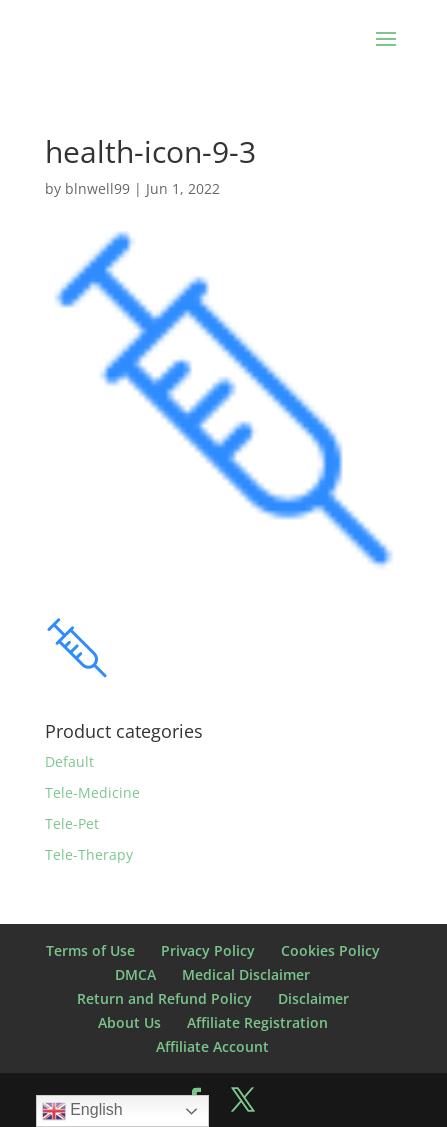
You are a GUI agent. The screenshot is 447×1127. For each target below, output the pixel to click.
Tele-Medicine (92, 792)
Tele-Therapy (89, 854)
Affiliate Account (212, 1046)
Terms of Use (90, 950)
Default (69, 761)
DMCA (135, 974)
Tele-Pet (72, 823)
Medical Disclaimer (246, 974)
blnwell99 (97, 188)
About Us (129, 1022)
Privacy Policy (208, 950)
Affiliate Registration (257, 1022)
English (82, 1111)
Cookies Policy (330, 950)
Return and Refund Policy (164, 998)
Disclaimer (313, 998)
